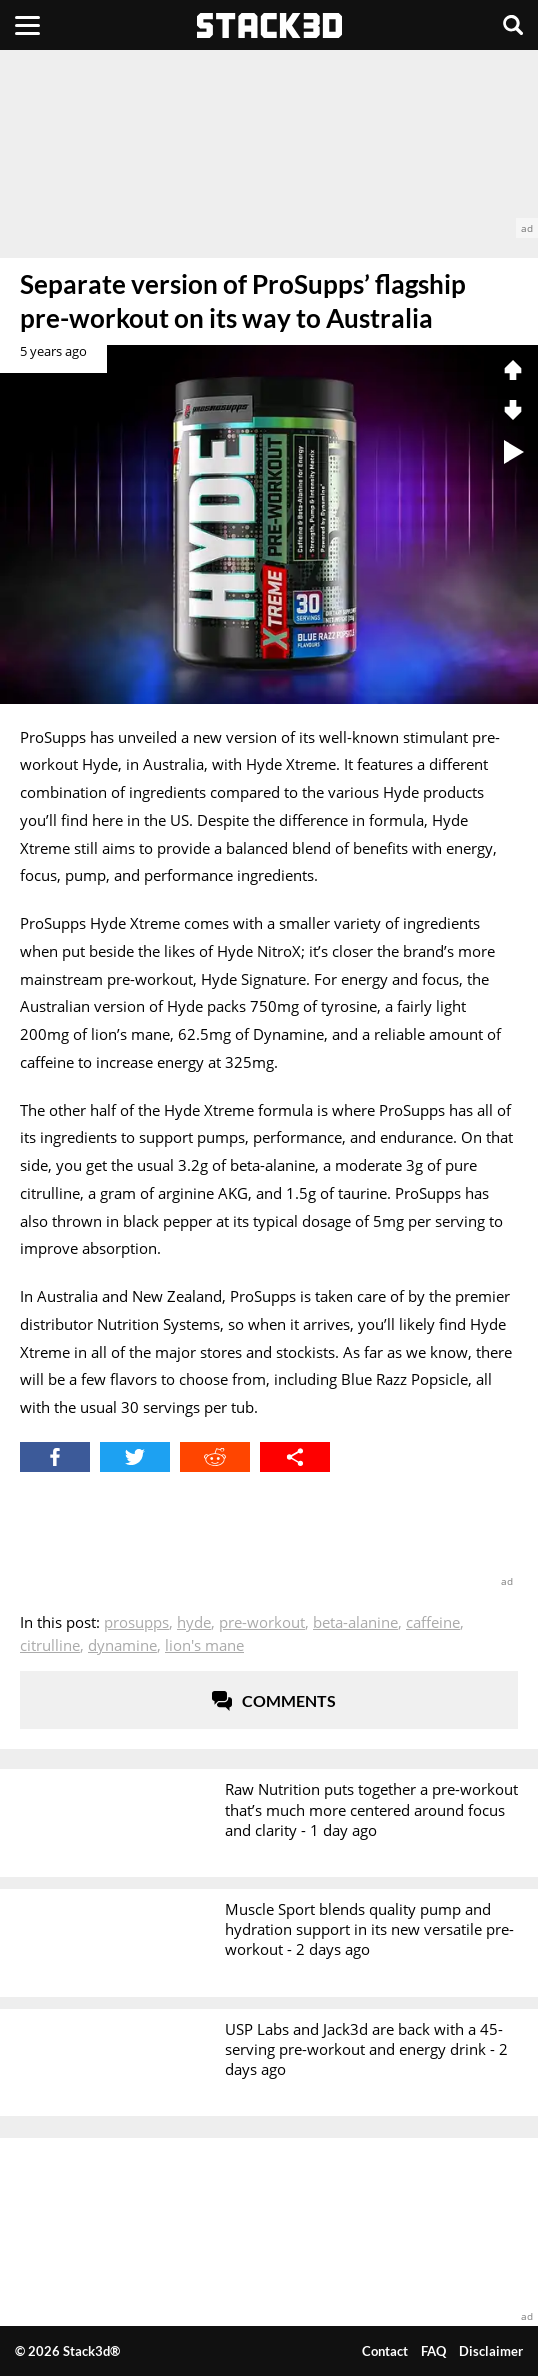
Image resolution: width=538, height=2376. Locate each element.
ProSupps (136, 1622)
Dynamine (122, 1645)
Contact (385, 2351)
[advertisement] (269, 144)
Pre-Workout (262, 1622)
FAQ (433, 2351)
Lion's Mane (204, 1645)
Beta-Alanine (355, 1622)
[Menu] (27, 25)
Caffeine (433, 1622)
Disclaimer (491, 2351)
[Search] (513, 25)
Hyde (194, 1622)
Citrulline (50, 1645)
